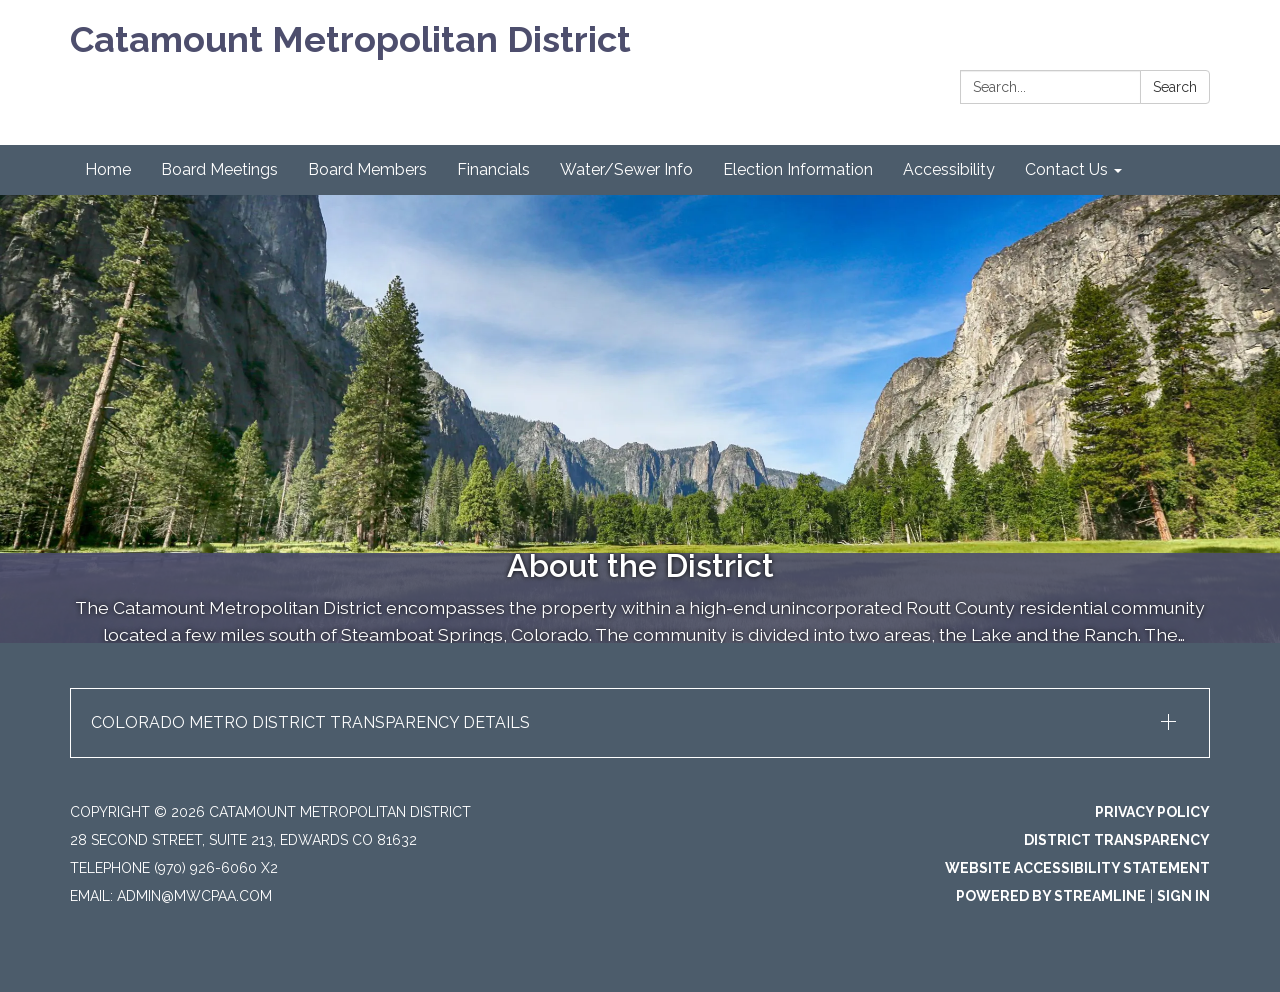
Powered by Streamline (1051, 896)
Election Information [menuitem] (798, 169)
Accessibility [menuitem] (949, 169)
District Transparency (1117, 840)
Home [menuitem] (108, 169)
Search (1175, 87)
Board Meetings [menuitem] (219, 169)
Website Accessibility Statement (1077, 868)
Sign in (1183, 896)
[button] (640, 723)
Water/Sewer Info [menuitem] (626, 169)
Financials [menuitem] (493, 169)
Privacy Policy (1152, 812)
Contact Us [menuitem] (1066, 169)
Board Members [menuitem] (367, 169)
